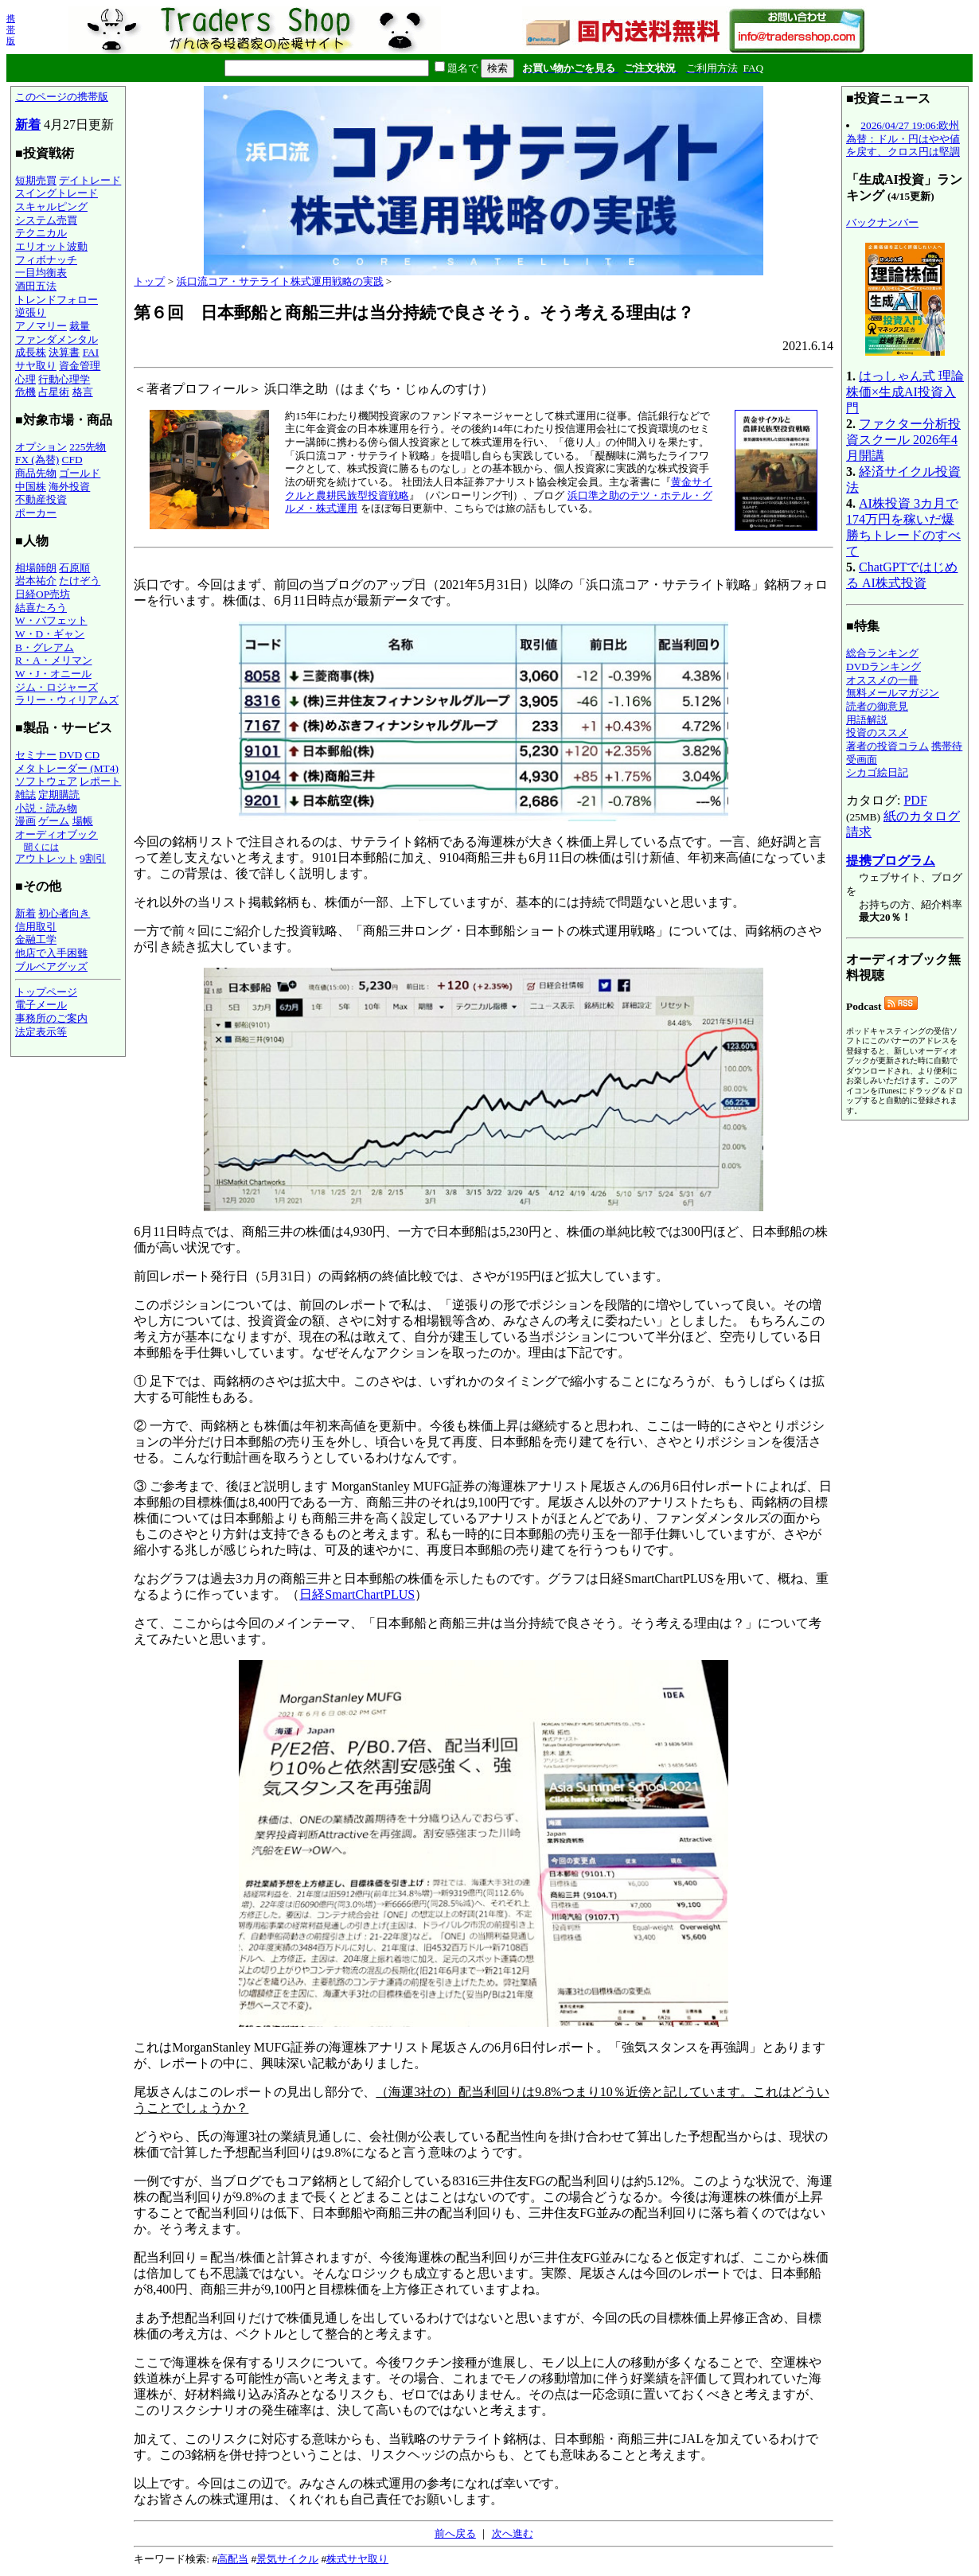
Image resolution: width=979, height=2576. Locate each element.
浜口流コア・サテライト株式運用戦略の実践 (280, 281)
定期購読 (59, 795)
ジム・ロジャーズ (56, 687)
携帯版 (10, 29)
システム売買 (46, 220)
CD (92, 755)
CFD (72, 460)
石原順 (74, 568)
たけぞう (79, 581)
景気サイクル (287, 2559)
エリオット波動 (51, 246)
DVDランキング (883, 666)
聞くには (41, 847)
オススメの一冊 (882, 680)
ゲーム (53, 821)
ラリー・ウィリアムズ (67, 700)
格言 (82, 392)
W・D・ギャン (49, 634)
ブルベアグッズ (51, 966)
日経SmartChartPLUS (357, 1594)
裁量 (79, 326)
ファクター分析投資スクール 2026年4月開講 (903, 439)
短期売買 (36, 180)
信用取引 (36, 927)
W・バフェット (51, 620)
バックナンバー (882, 222)
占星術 (53, 392)
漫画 (25, 821)
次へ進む (512, 2533)
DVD (70, 755)
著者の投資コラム (887, 746)
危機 (25, 392)
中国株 (30, 487)
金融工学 (36, 939)
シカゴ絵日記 (877, 772)
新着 (28, 124)
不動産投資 (41, 499)
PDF (914, 800)
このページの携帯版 (61, 97)
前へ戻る (455, 2533)
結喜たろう (41, 608)
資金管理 (79, 366)
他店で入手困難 (51, 953)
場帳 (82, 821)
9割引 (93, 858)
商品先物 (36, 473)
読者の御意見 (877, 706)
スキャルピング (51, 206)
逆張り (30, 312)
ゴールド (79, 473)
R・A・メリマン (53, 660)
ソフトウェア (46, 781)
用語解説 (866, 720)
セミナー (36, 755)
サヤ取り (36, 366)
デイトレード (90, 180)
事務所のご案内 (51, 1018)
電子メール (41, 1005)
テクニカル (41, 233)
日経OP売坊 (42, 594)
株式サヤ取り (357, 2559)
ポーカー (36, 513)
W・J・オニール (53, 674)
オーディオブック (56, 834)
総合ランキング (882, 653)
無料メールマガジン (892, 693)
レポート (100, 781)
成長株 (30, 352)
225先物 (87, 447)
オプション (41, 447)
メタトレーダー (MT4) (67, 768)
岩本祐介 (36, 581)
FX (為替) (37, 460)
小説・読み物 (46, 808)
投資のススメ (877, 733)
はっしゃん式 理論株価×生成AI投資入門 (905, 392)
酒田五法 (36, 286)
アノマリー (41, 326)
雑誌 (25, 795)
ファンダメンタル (56, 339)
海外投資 (69, 487)
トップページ (46, 992)
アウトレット (46, 858)
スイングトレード (56, 193)
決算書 (64, 352)
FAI (91, 352)
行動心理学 (64, 379)
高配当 (232, 2559)
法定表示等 (41, 1032)
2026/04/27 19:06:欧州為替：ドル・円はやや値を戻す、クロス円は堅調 (903, 138)
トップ (149, 281)
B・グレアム (44, 647)
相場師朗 (36, 568)
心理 (25, 379)
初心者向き (64, 913)
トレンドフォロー (56, 300)
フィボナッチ (46, 260)
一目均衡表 (41, 273)
